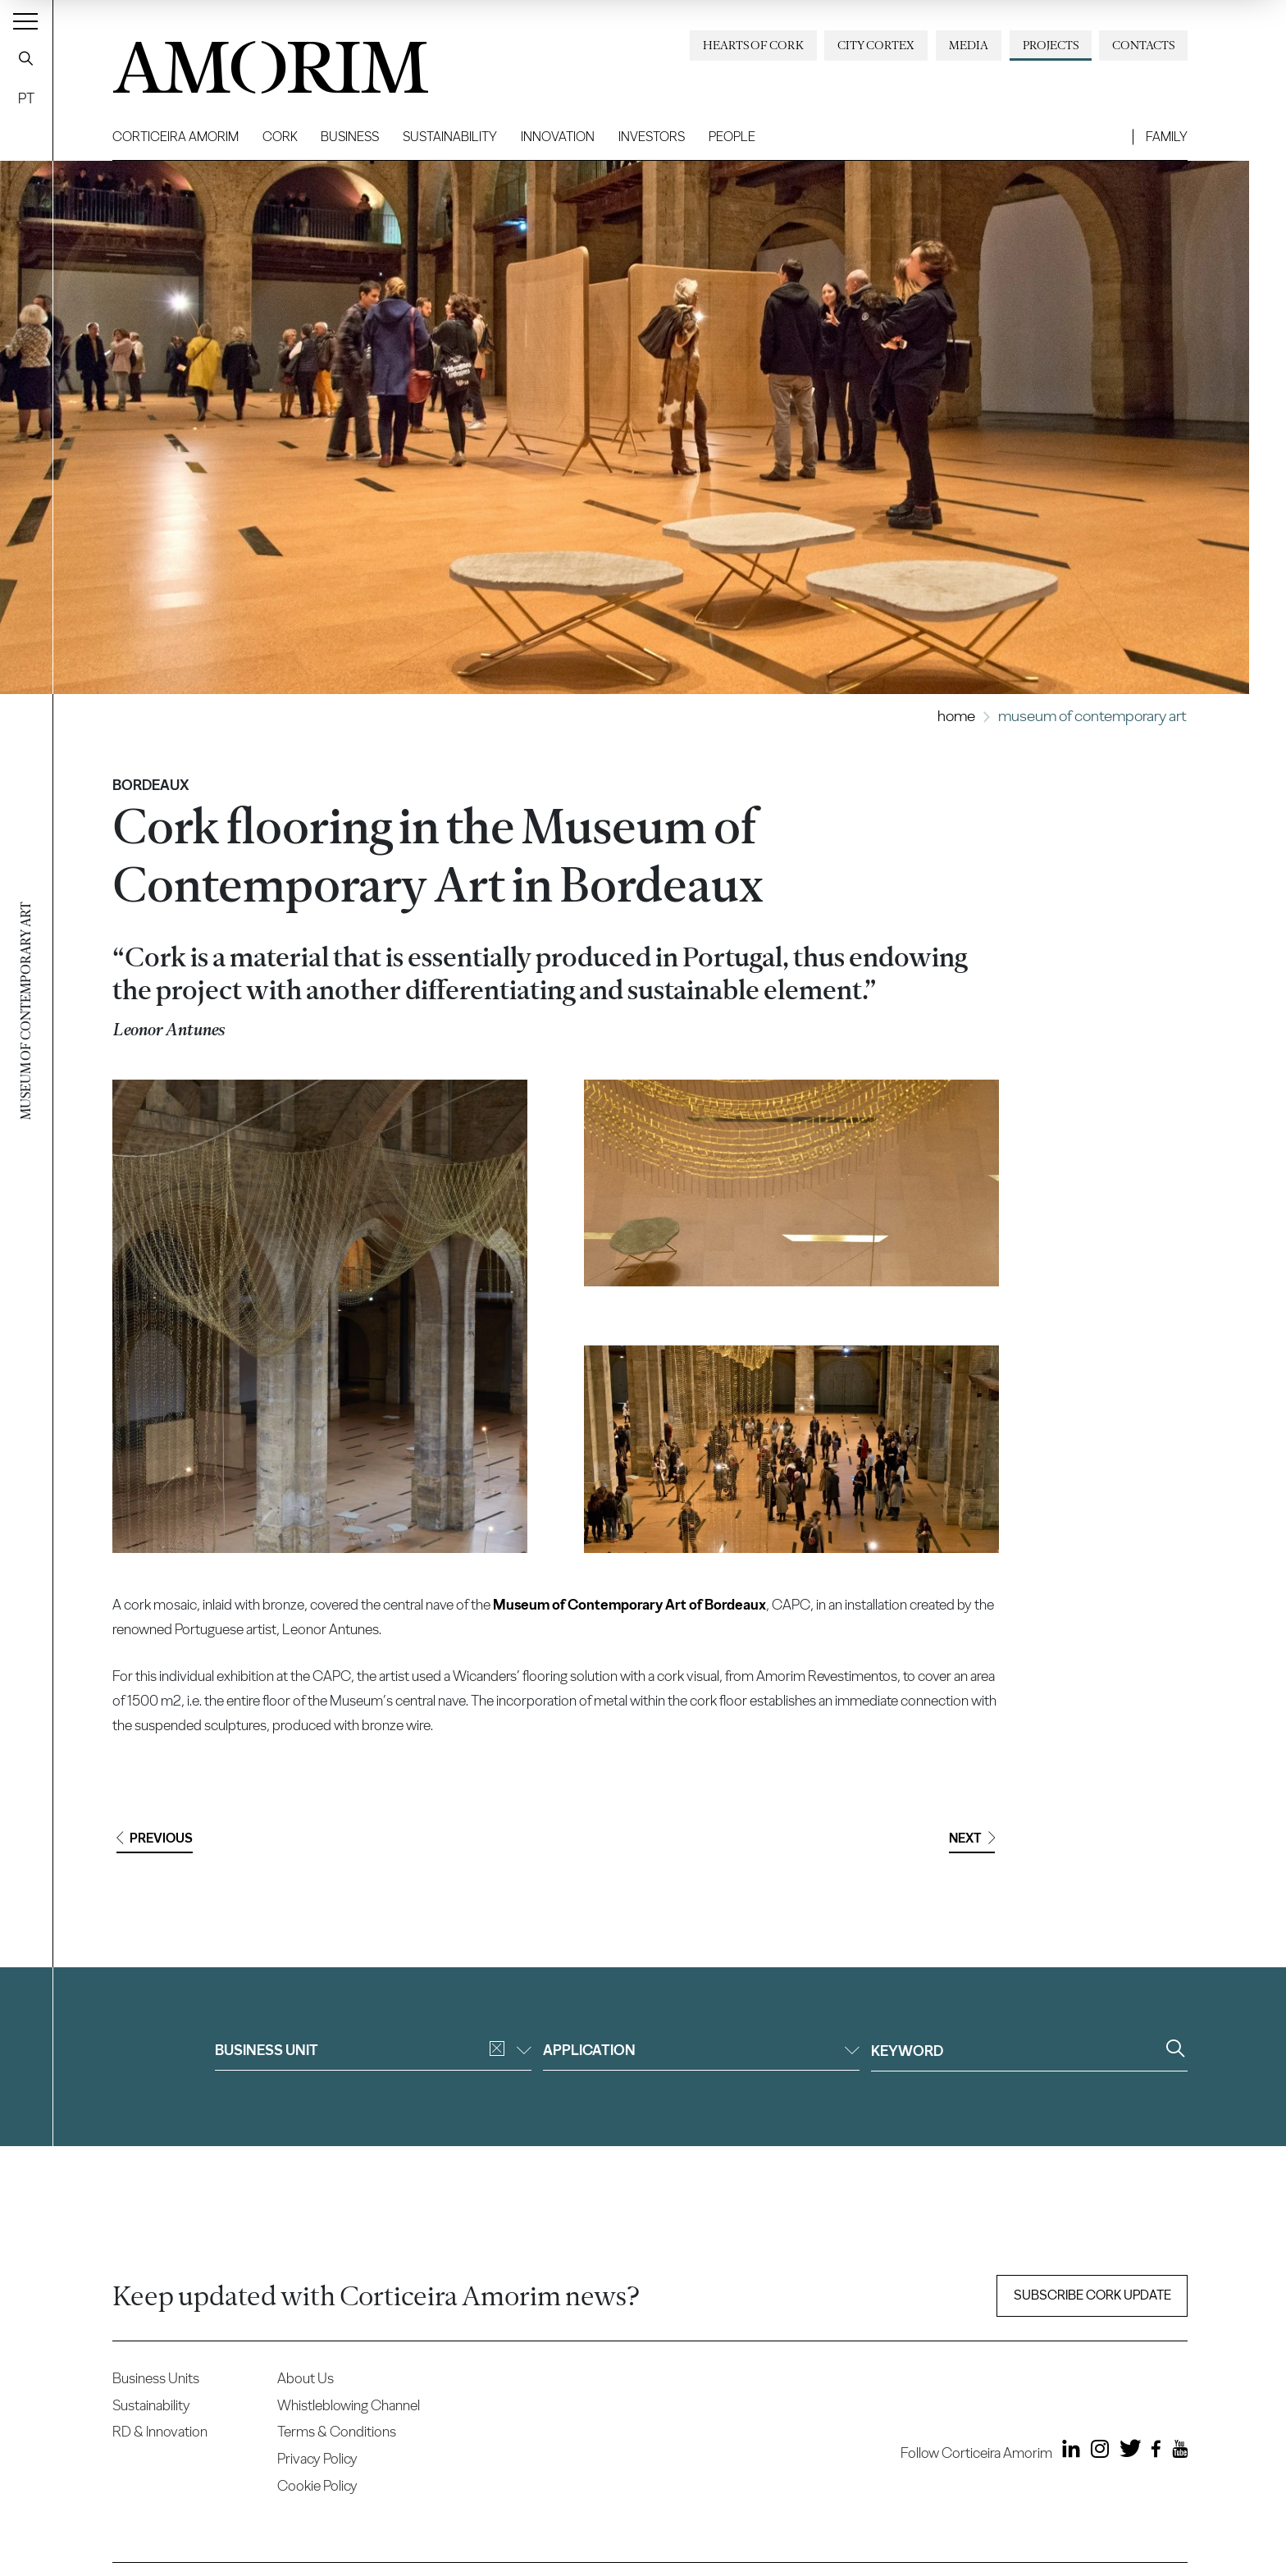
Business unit (373, 2049)
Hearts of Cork (753, 45)
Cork (280, 136)
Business (350, 136)
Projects (1051, 45)
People (732, 136)
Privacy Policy (317, 2458)
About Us (305, 2377)
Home (956, 715)
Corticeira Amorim (175, 136)
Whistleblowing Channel (348, 2405)
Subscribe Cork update (1092, 2295)
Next (972, 1838)
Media (968, 45)
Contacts (1143, 45)
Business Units (155, 2377)
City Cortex (875, 45)
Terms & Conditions (336, 2431)
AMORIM (243, 61)
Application (701, 2049)
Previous (154, 1838)
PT (26, 98)
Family (1167, 136)
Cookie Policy (317, 2485)
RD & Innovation (159, 2431)
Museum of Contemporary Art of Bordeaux (629, 1604)
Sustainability (450, 136)
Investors (651, 136)
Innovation (558, 136)
